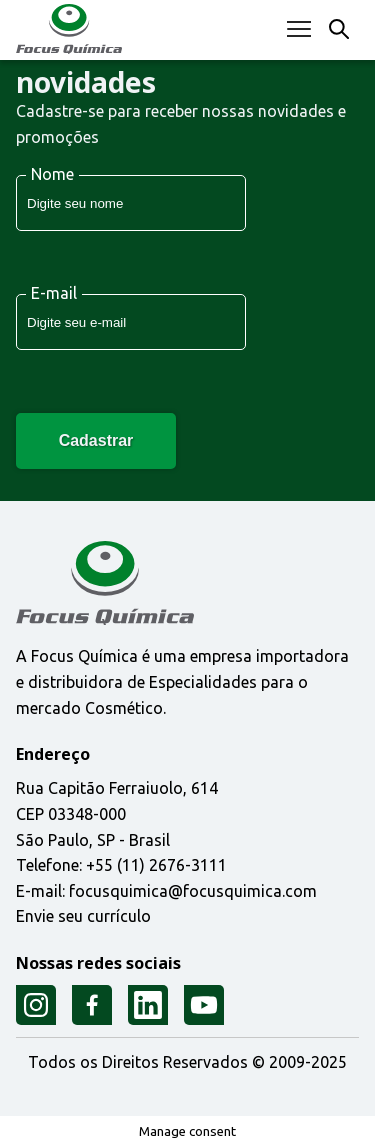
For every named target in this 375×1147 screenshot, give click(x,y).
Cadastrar (96, 440)
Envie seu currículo (83, 917)
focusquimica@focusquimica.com (193, 891)
